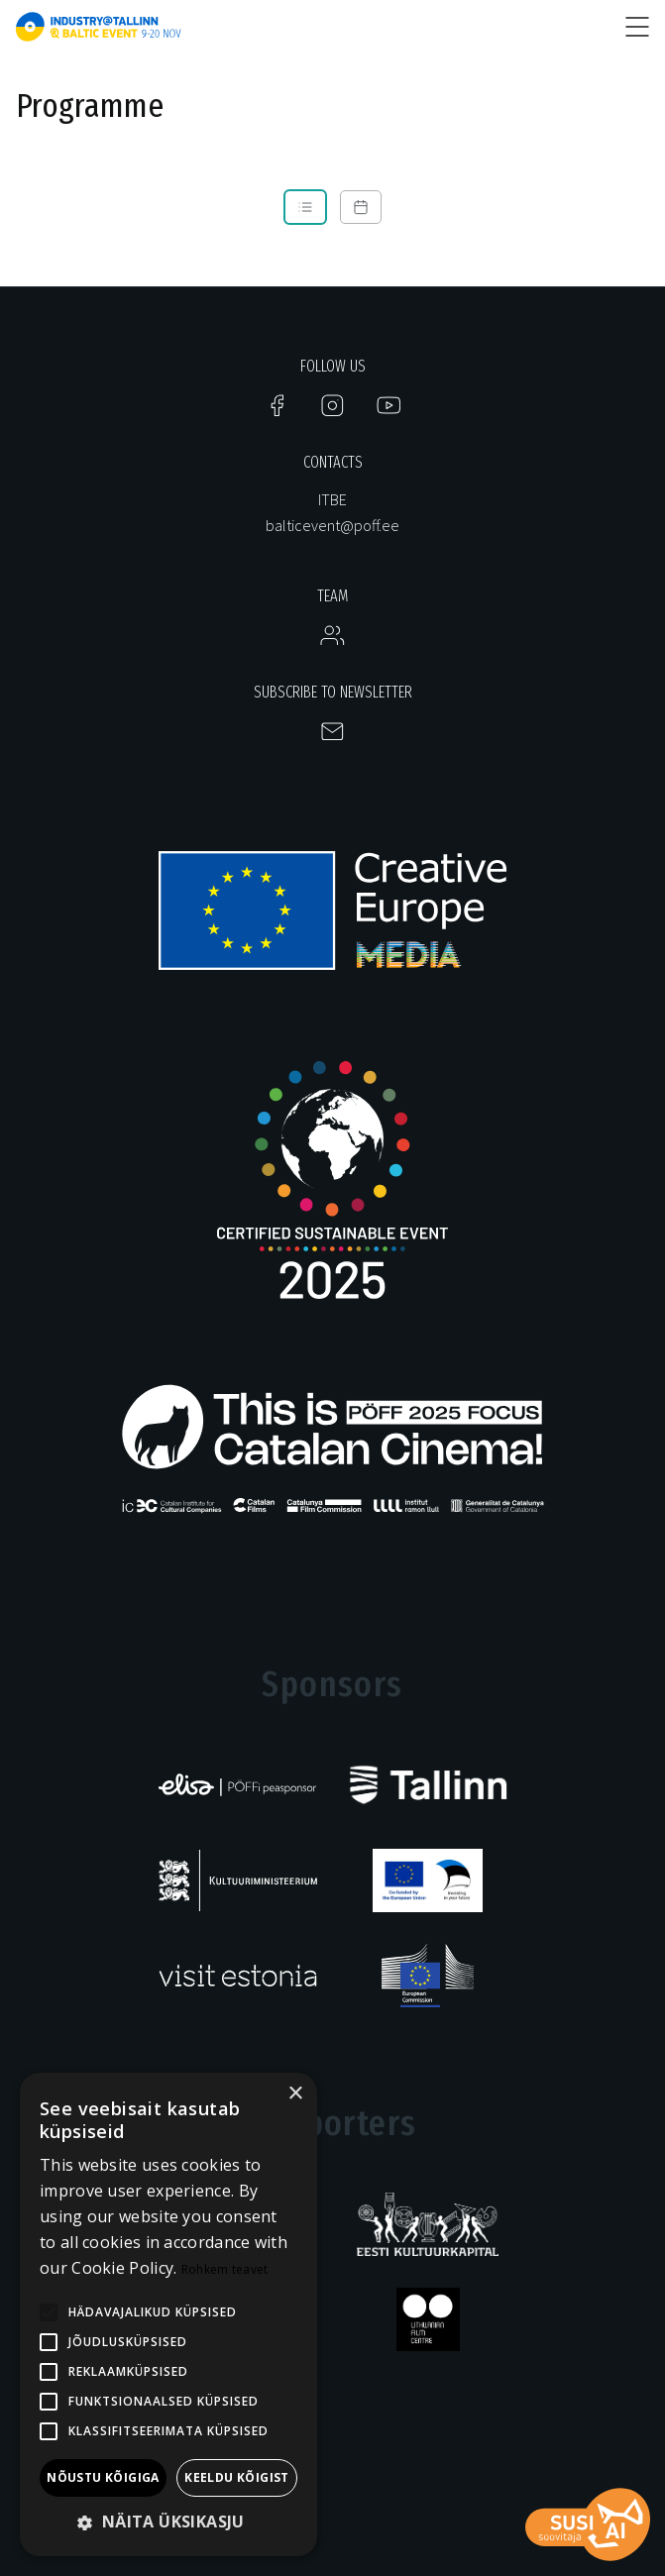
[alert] (168, 2314)
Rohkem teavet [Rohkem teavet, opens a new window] (225, 2269)
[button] (168, 2523)
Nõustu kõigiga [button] (103, 2477)
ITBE (332, 499)
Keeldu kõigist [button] (236, 2477)
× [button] (294, 2094)
